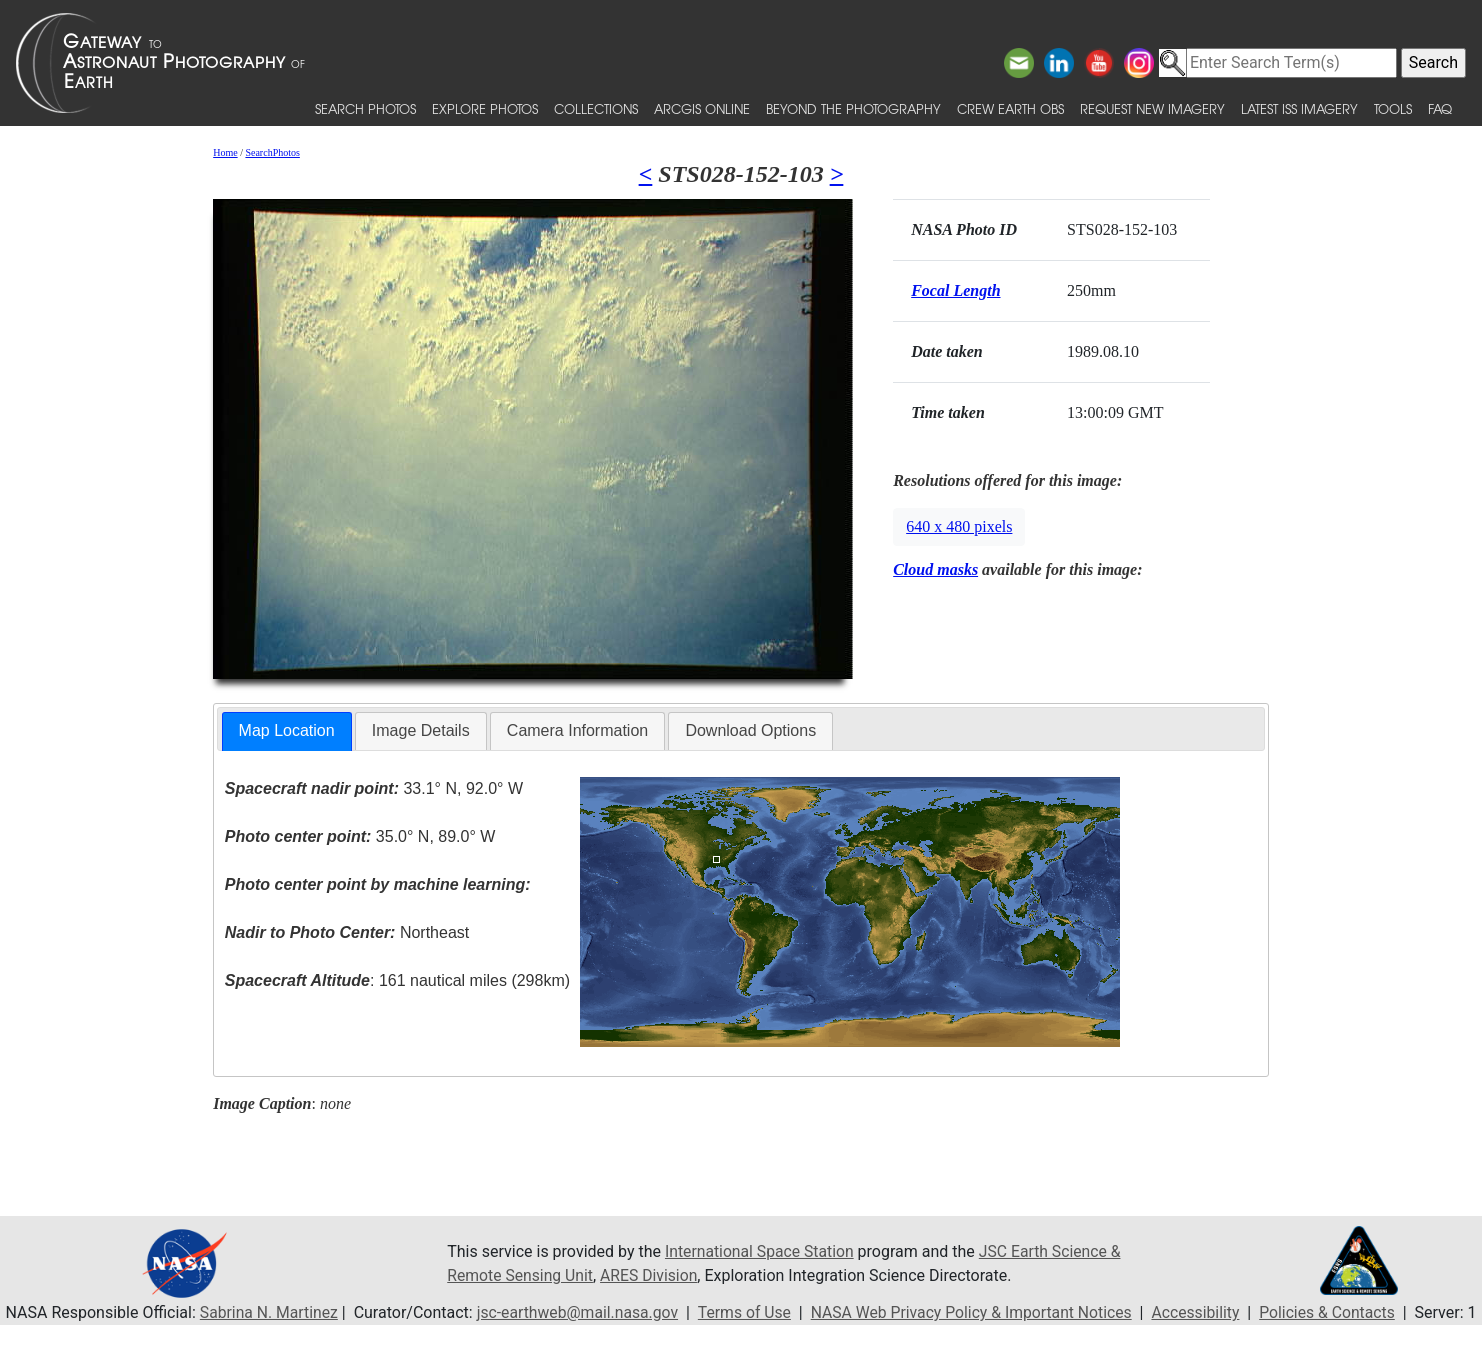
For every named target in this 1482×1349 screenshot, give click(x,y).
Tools (1393, 108)
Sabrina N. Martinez (268, 1312)
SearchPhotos (272, 152)
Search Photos (365, 108)
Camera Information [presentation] (577, 730)
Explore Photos (485, 108)
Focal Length (955, 290)
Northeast (347, 932)
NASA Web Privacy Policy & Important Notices (979, 1312)
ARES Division (652, 1275)
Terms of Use (748, 1312)
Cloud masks (935, 569)
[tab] (287, 731)
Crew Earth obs (1010, 108)
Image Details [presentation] (421, 730)
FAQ (1440, 108)
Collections (596, 108)
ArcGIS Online (702, 108)
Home (225, 152)
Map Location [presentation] (287, 730)
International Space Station (761, 1251)
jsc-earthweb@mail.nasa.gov (579, 1312)
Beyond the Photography (853, 108)
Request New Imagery (1152, 108)
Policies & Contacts (1341, 1312)
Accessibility (1208, 1312)
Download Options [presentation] (750, 730)
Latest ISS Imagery (1299, 108)
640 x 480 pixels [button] (959, 526)
